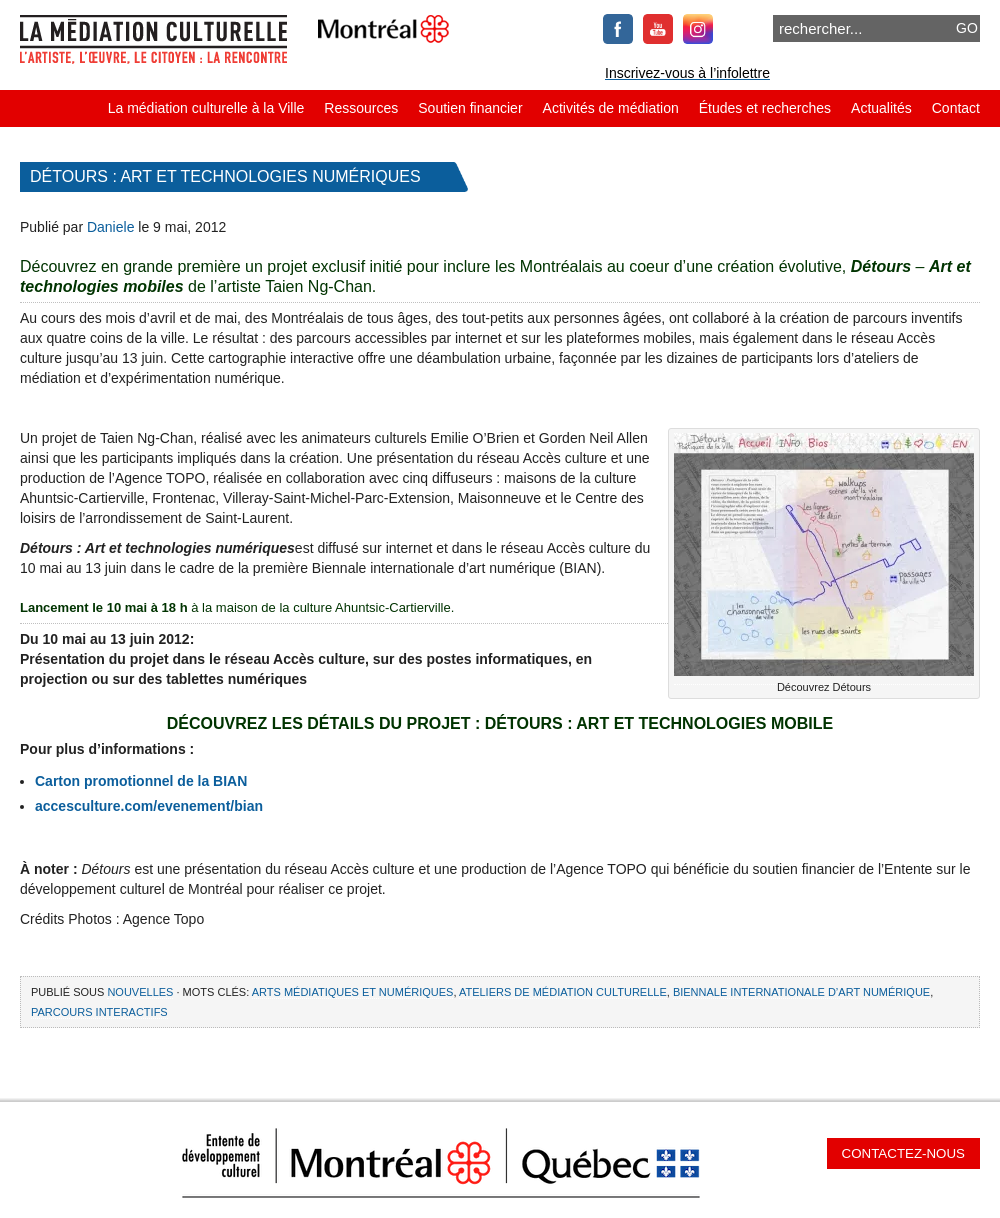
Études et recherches (765, 108)
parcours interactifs (99, 1012)
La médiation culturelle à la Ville (206, 108)
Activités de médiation (611, 108)
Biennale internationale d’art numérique (801, 992)
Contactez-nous (903, 1153)
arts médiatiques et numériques (353, 992)
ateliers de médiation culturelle (563, 992)
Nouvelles (140, 992)
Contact (956, 108)
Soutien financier (470, 108)
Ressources (361, 108)
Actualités (881, 108)
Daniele (110, 227)
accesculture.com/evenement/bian (149, 806)
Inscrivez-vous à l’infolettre (687, 73)
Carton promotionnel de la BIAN (141, 781)
